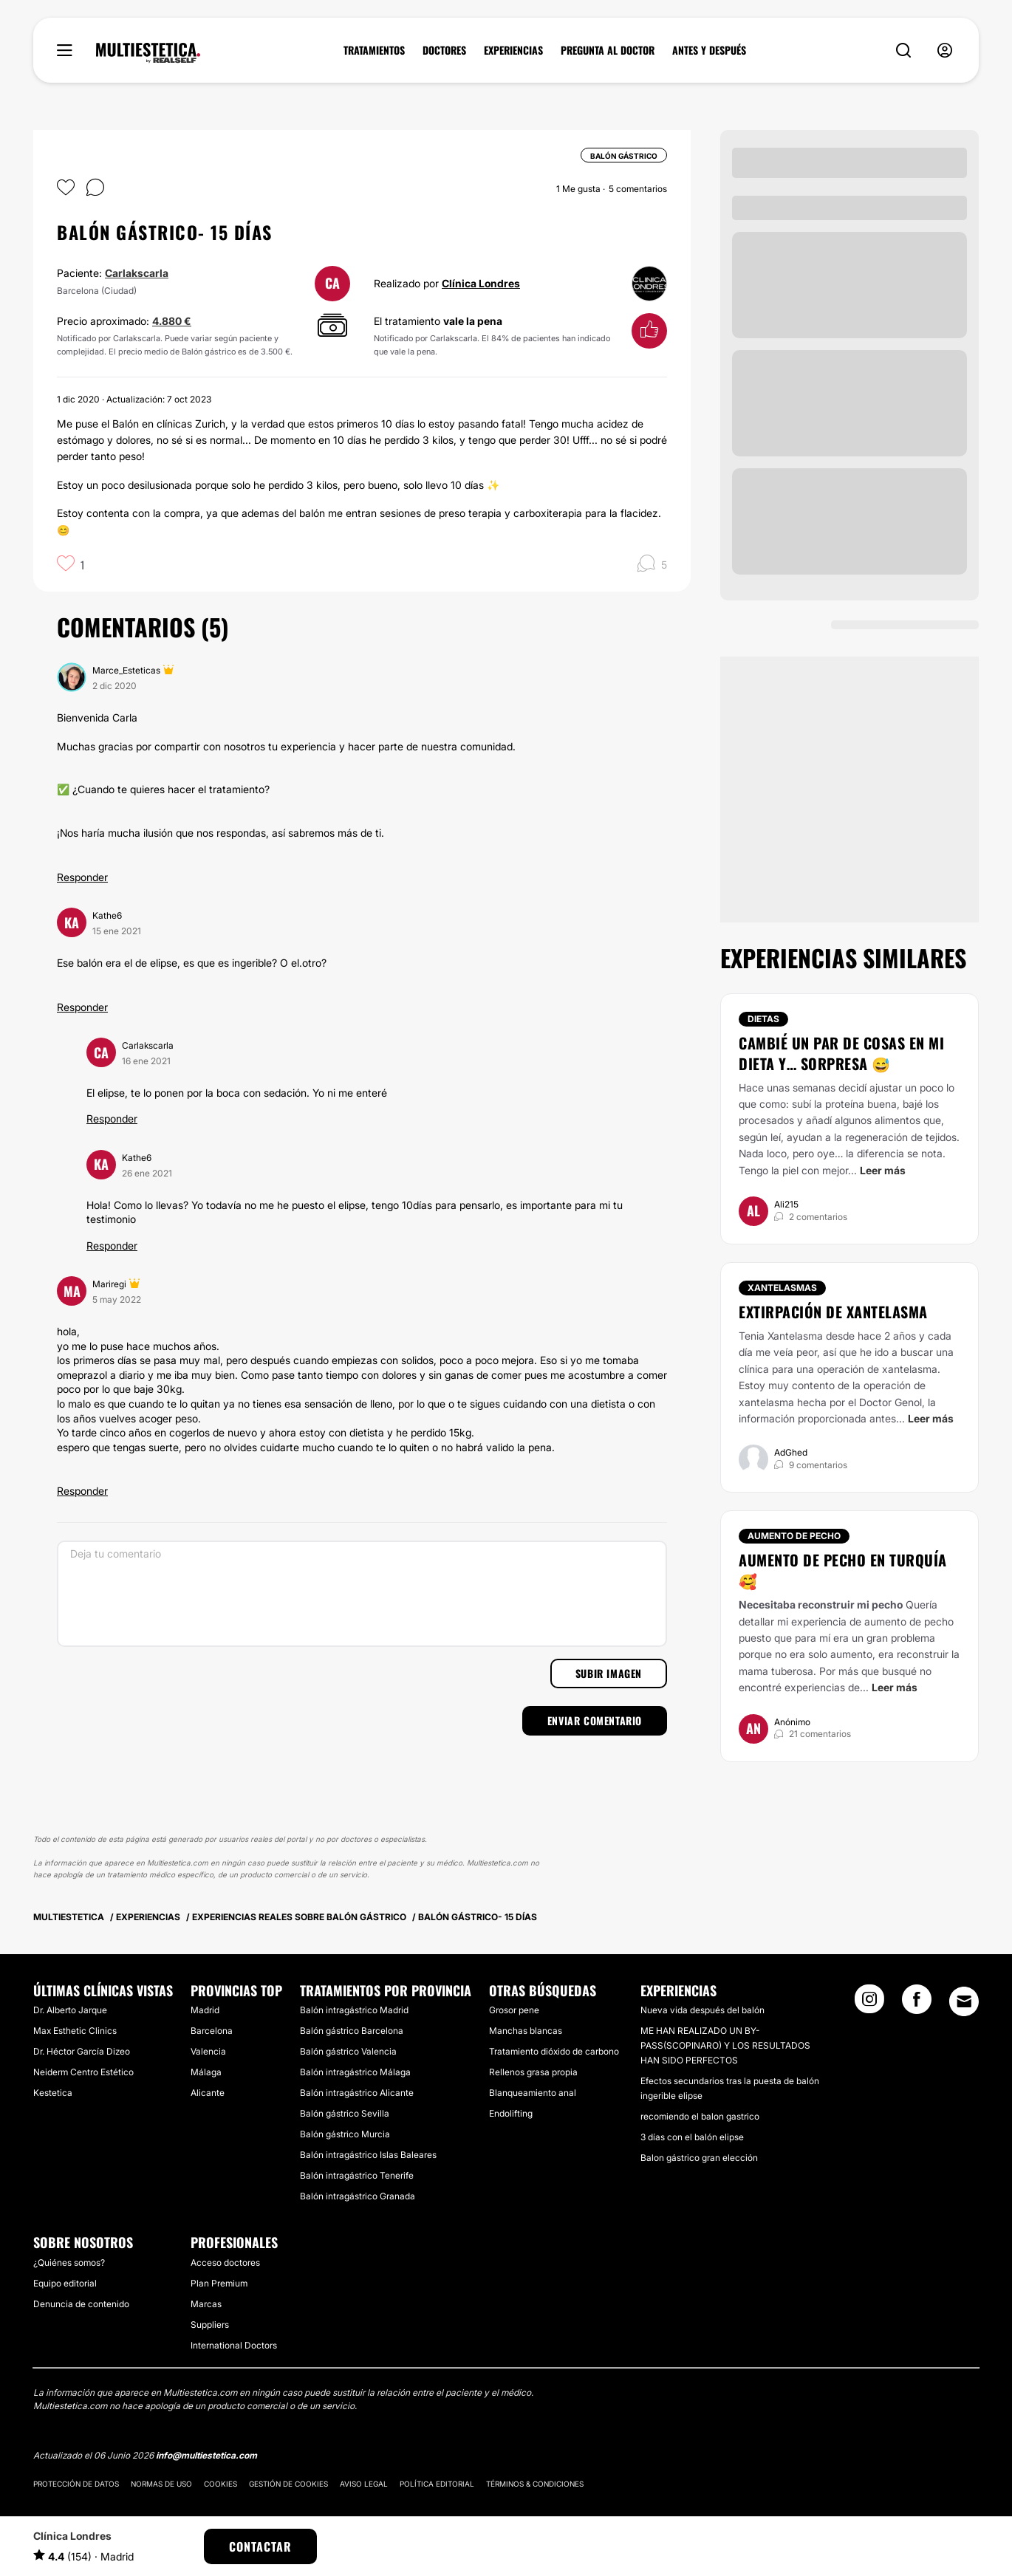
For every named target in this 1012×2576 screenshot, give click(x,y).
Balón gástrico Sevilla (344, 2113)
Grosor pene (514, 2009)
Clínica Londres (481, 283)
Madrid (205, 2009)
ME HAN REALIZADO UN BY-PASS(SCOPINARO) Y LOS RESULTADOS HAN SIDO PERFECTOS (725, 2045)
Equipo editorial (65, 2283)
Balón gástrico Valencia (348, 2051)
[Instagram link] (869, 2004)
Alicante (208, 2092)
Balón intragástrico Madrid (354, 2009)
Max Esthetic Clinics (75, 2030)
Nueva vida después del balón (702, 2009)
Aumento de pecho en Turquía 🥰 (843, 1570)
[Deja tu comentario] (362, 1594)
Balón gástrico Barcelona (351, 2030)
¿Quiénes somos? (69, 2262)
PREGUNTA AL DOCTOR (607, 50)
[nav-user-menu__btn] (944, 50)
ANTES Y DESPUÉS (709, 50)
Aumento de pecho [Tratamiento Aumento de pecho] (794, 1535)
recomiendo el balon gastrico (699, 2116)
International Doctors (234, 2345)
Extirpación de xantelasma (833, 1312)
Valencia (208, 2051)
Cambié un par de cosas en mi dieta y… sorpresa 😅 (841, 1053)
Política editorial (437, 2483)
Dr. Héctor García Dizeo (81, 2051)
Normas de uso (161, 2483)
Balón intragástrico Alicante (357, 2092)
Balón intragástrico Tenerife (357, 2175)
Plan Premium (219, 2283)
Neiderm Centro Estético (83, 2071)
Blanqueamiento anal (532, 2092)
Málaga (206, 2071)
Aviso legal (364, 2483)
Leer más (883, 1170)
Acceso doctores (225, 2262)
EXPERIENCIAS (513, 50)
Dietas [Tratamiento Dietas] (763, 1018)
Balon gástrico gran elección (699, 2157)
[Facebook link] (916, 2004)
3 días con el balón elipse (692, 2136)
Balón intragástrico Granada (357, 2196)
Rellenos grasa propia (533, 2071)
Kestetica (52, 2092)
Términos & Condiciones (535, 2483)
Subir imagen (608, 1673)
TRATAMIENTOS (374, 50)
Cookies (220, 2483)
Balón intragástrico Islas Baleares (368, 2154)
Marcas (206, 2303)
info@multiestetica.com (206, 2455)
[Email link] (964, 2001)
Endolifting (511, 2113)
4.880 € (171, 321)
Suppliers (210, 2324)
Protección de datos (76, 2483)
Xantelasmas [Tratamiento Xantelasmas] (782, 1287)
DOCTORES (444, 50)
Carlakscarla (136, 273)
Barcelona (212, 2030)
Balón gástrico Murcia (345, 2134)
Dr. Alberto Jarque (70, 2009)
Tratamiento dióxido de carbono (554, 2051)
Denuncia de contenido (81, 2303)
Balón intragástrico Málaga (355, 2071)
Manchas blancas (525, 2030)
